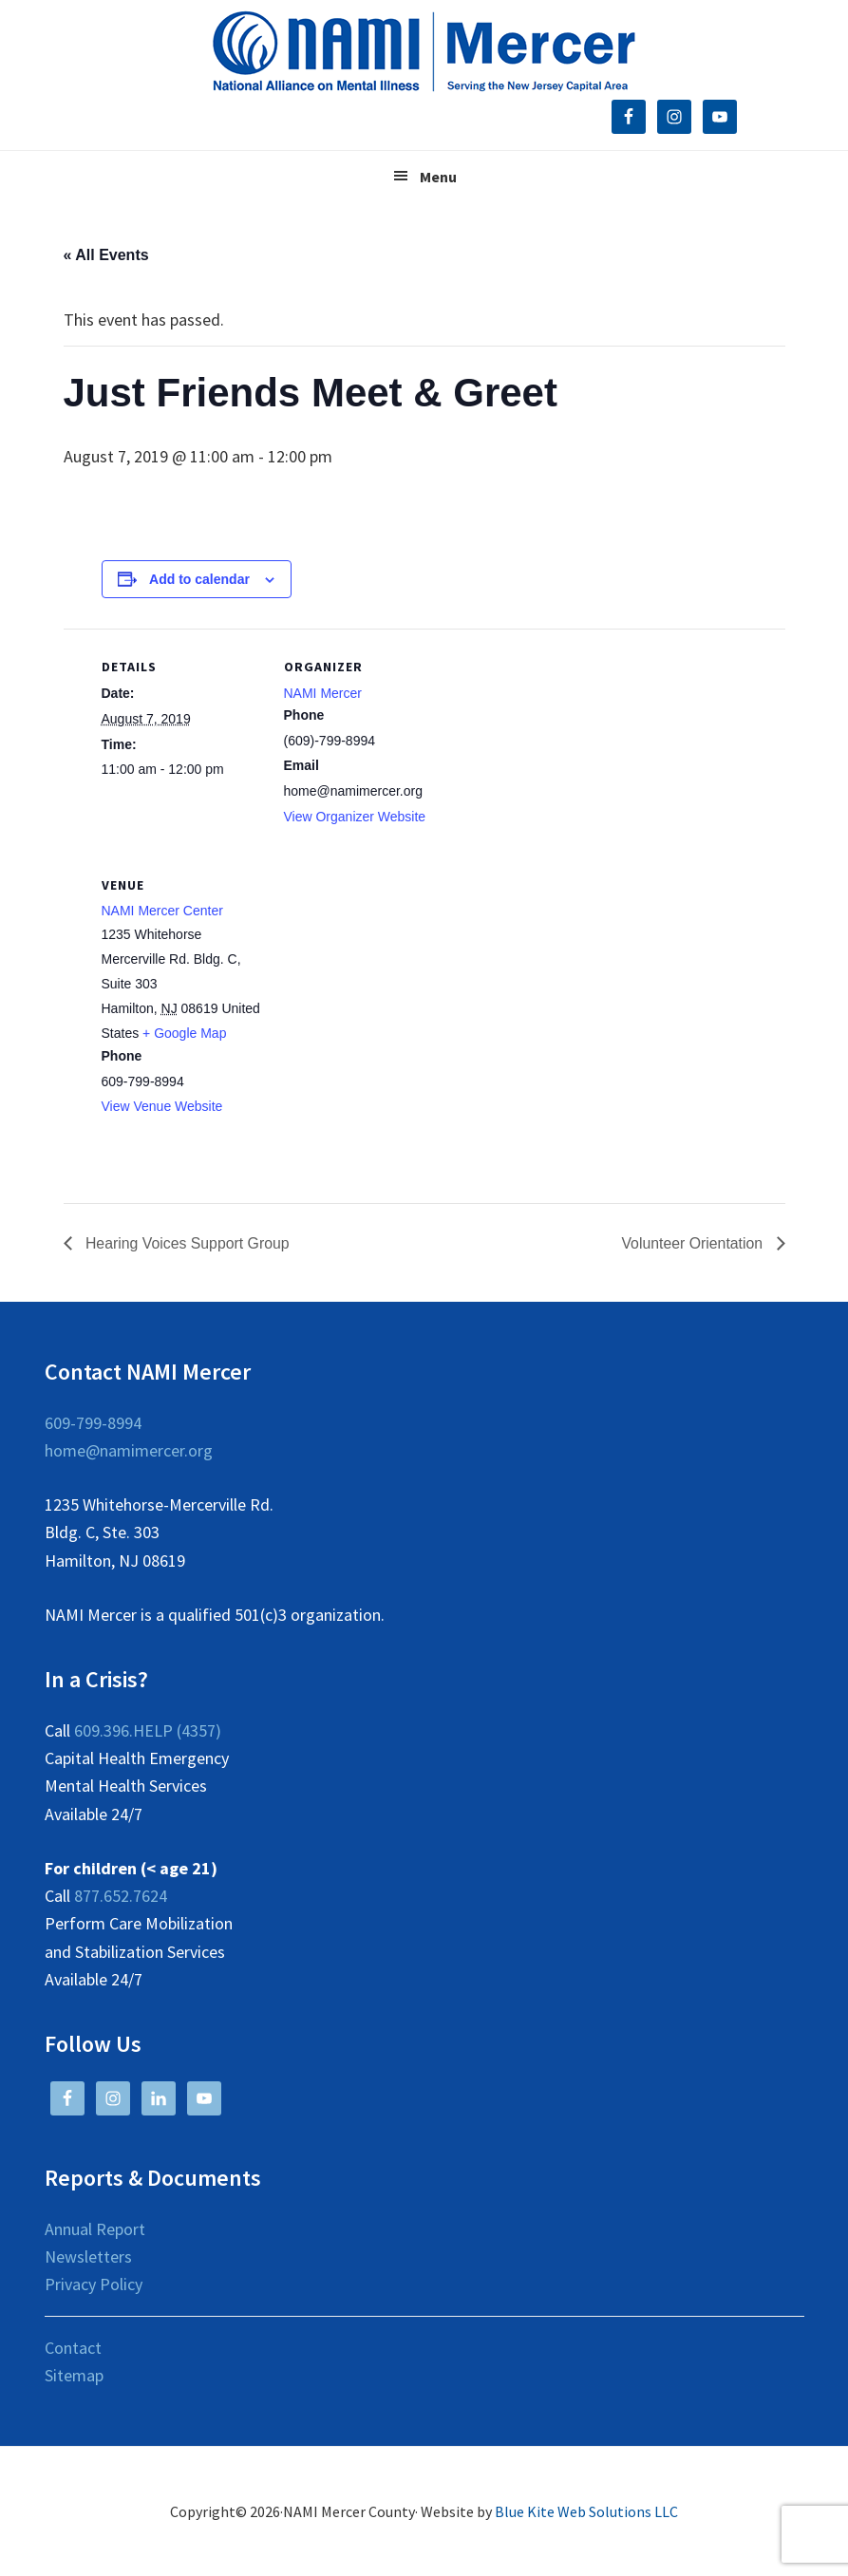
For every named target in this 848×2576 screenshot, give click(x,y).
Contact (73, 2348)
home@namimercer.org (129, 1450)
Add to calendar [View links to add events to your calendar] (199, 579)
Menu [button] (438, 176)
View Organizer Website (355, 816)
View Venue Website (162, 1106)
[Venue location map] (384, 977)
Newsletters (88, 2256)
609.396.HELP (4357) (147, 1730)
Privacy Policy (93, 2284)
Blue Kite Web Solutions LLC (586, 2511)
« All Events (106, 255)
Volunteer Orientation (693, 1243)
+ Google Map (184, 1033)
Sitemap (74, 2375)
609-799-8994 (93, 1423)
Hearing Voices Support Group (187, 1243)
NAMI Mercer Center (162, 910)
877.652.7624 (120, 1896)
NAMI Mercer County (424, 52)
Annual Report (95, 2229)
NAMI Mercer (323, 693)
